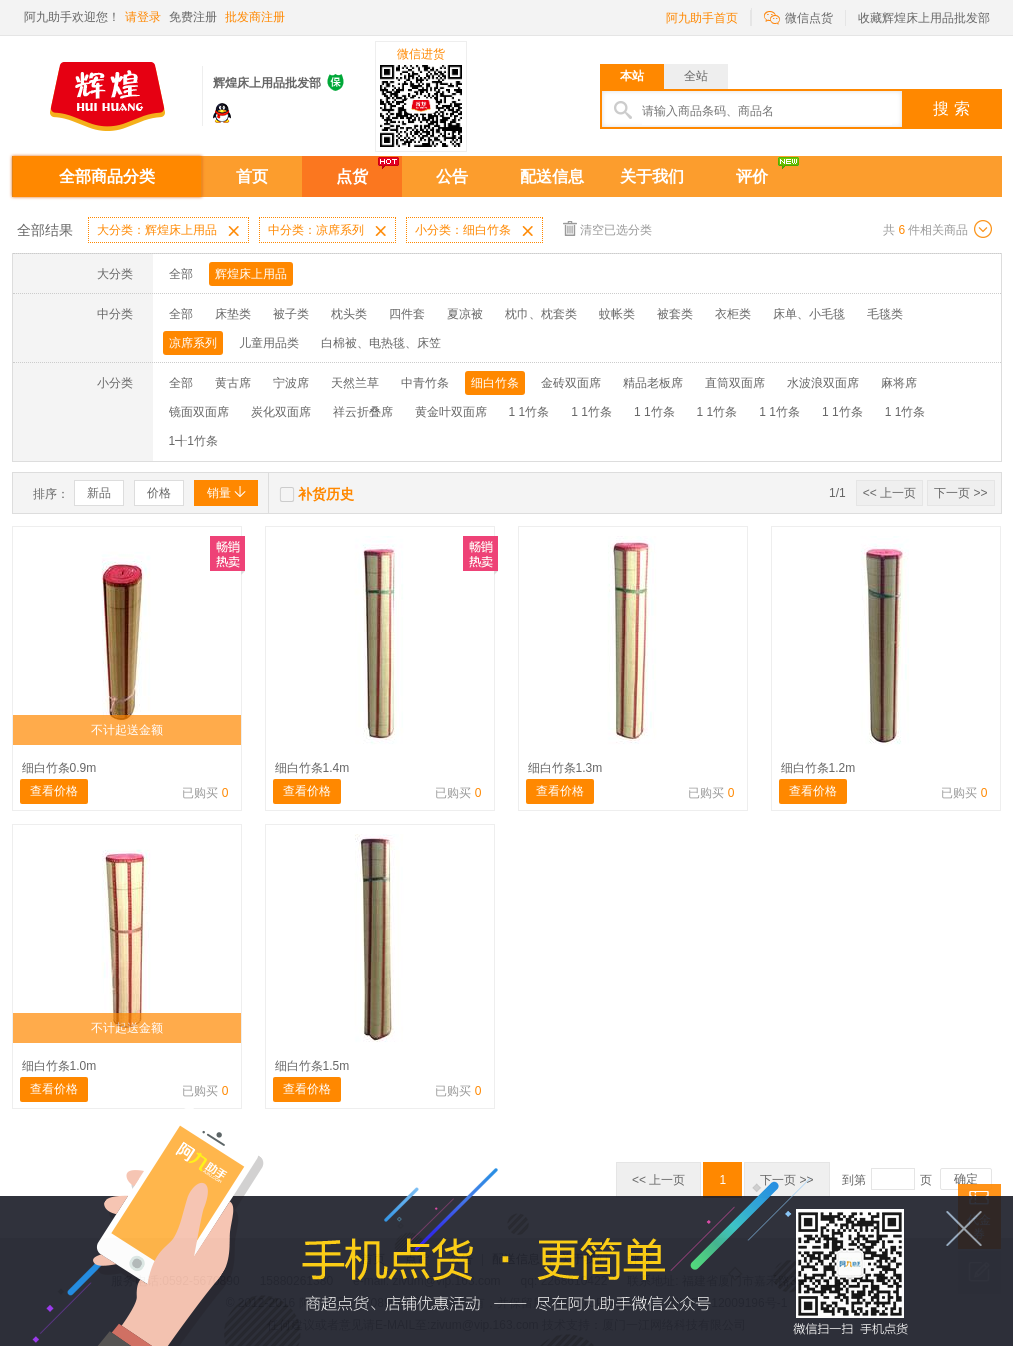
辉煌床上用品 (251, 274)
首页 (252, 176)
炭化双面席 (281, 412)
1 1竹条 (529, 412)
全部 (181, 274)
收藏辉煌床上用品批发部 (924, 18)
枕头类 (349, 314)
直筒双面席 (735, 383)
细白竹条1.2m (818, 768)
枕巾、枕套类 (541, 314)
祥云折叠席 (363, 412)
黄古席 (233, 383)
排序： (51, 494)
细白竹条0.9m (59, 768)
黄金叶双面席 (451, 412)
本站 (632, 76)
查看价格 (54, 791)
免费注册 (193, 17)
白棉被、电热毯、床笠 (381, 343)
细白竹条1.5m (312, 1066)
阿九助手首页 (702, 18)
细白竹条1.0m (59, 1066)
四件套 (407, 314)
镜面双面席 (199, 412)
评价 (752, 176)
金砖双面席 (571, 383)
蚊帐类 (617, 314)
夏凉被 (465, 314)
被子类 (291, 314)
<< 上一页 (889, 493)
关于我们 (652, 176)
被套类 (675, 314)
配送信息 (552, 176)
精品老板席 (653, 383)
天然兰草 (355, 383)
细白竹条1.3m (565, 768)
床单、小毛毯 (809, 314)
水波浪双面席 (823, 383)
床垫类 (233, 314)
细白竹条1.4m (312, 768)
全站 (696, 76)
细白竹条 (495, 383)
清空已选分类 (607, 228)
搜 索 (951, 108)
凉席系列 (193, 343)
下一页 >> (960, 493)
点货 (352, 176)
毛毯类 (885, 314)
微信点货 (798, 16)
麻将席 (899, 383)
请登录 (143, 17)
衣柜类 (733, 314)
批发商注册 (255, 17)
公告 (452, 176)
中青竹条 (425, 383)
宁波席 (291, 383)
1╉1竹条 (193, 441)
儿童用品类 (269, 343)
